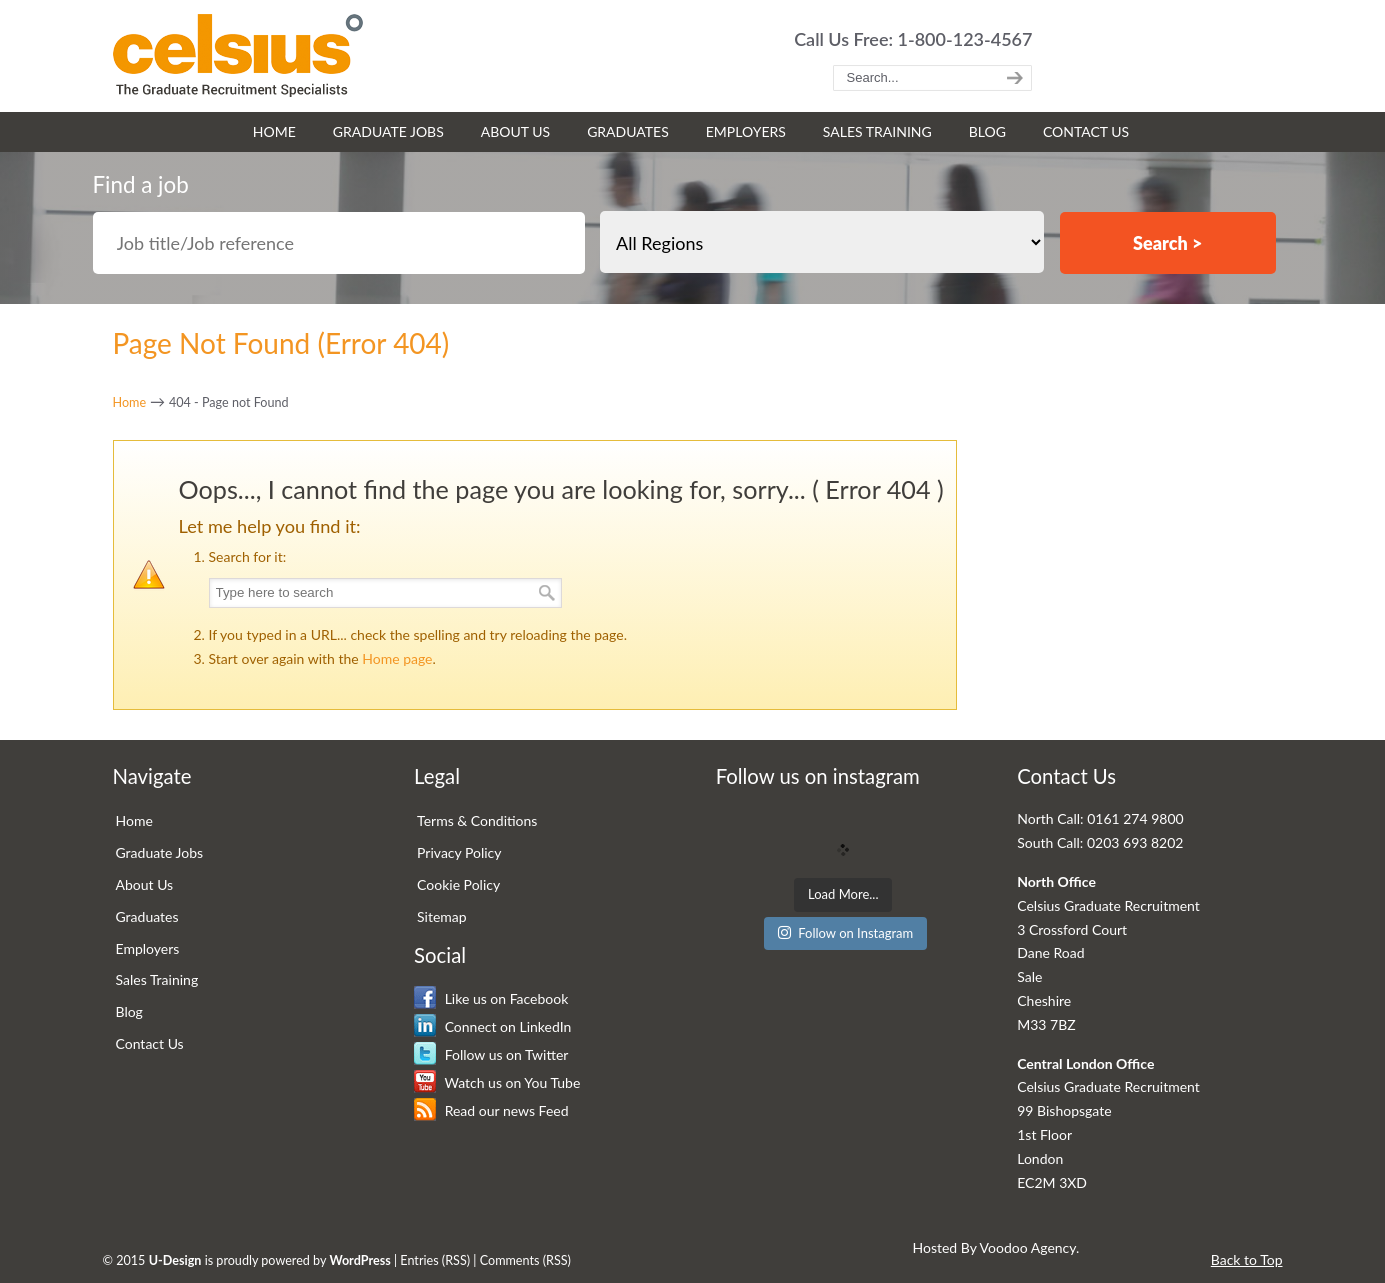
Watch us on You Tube (497, 1082)
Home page (397, 658)
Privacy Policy (459, 852)
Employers (148, 948)
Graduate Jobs (160, 852)
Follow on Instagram (845, 933)
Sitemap (442, 916)
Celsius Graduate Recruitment (238, 55)
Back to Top (1247, 1259)
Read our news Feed (491, 1110)
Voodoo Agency (1028, 1247)
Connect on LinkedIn (492, 1026)
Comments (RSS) (525, 1260)
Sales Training (157, 979)
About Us (145, 884)
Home (130, 402)
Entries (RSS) (435, 1260)
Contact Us (150, 1043)
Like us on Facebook (491, 998)
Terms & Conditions (477, 820)
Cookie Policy (458, 884)
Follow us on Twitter (491, 1054)
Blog (129, 1011)
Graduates (147, 916)
